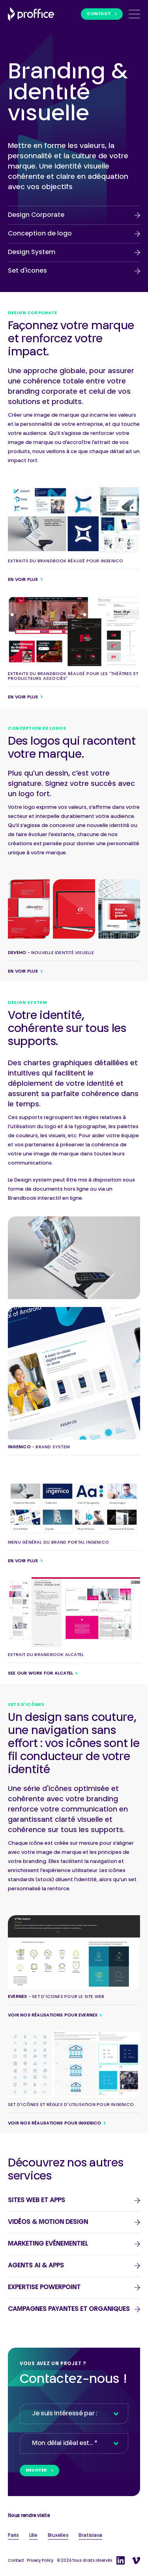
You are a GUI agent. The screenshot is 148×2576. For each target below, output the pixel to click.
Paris (13, 2535)
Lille (33, 2535)
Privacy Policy (40, 2561)
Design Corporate (36, 215)
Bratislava (90, 2535)
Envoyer (36, 2470)
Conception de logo (40, 234)
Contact (99, 14)
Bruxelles (58, 2535)
